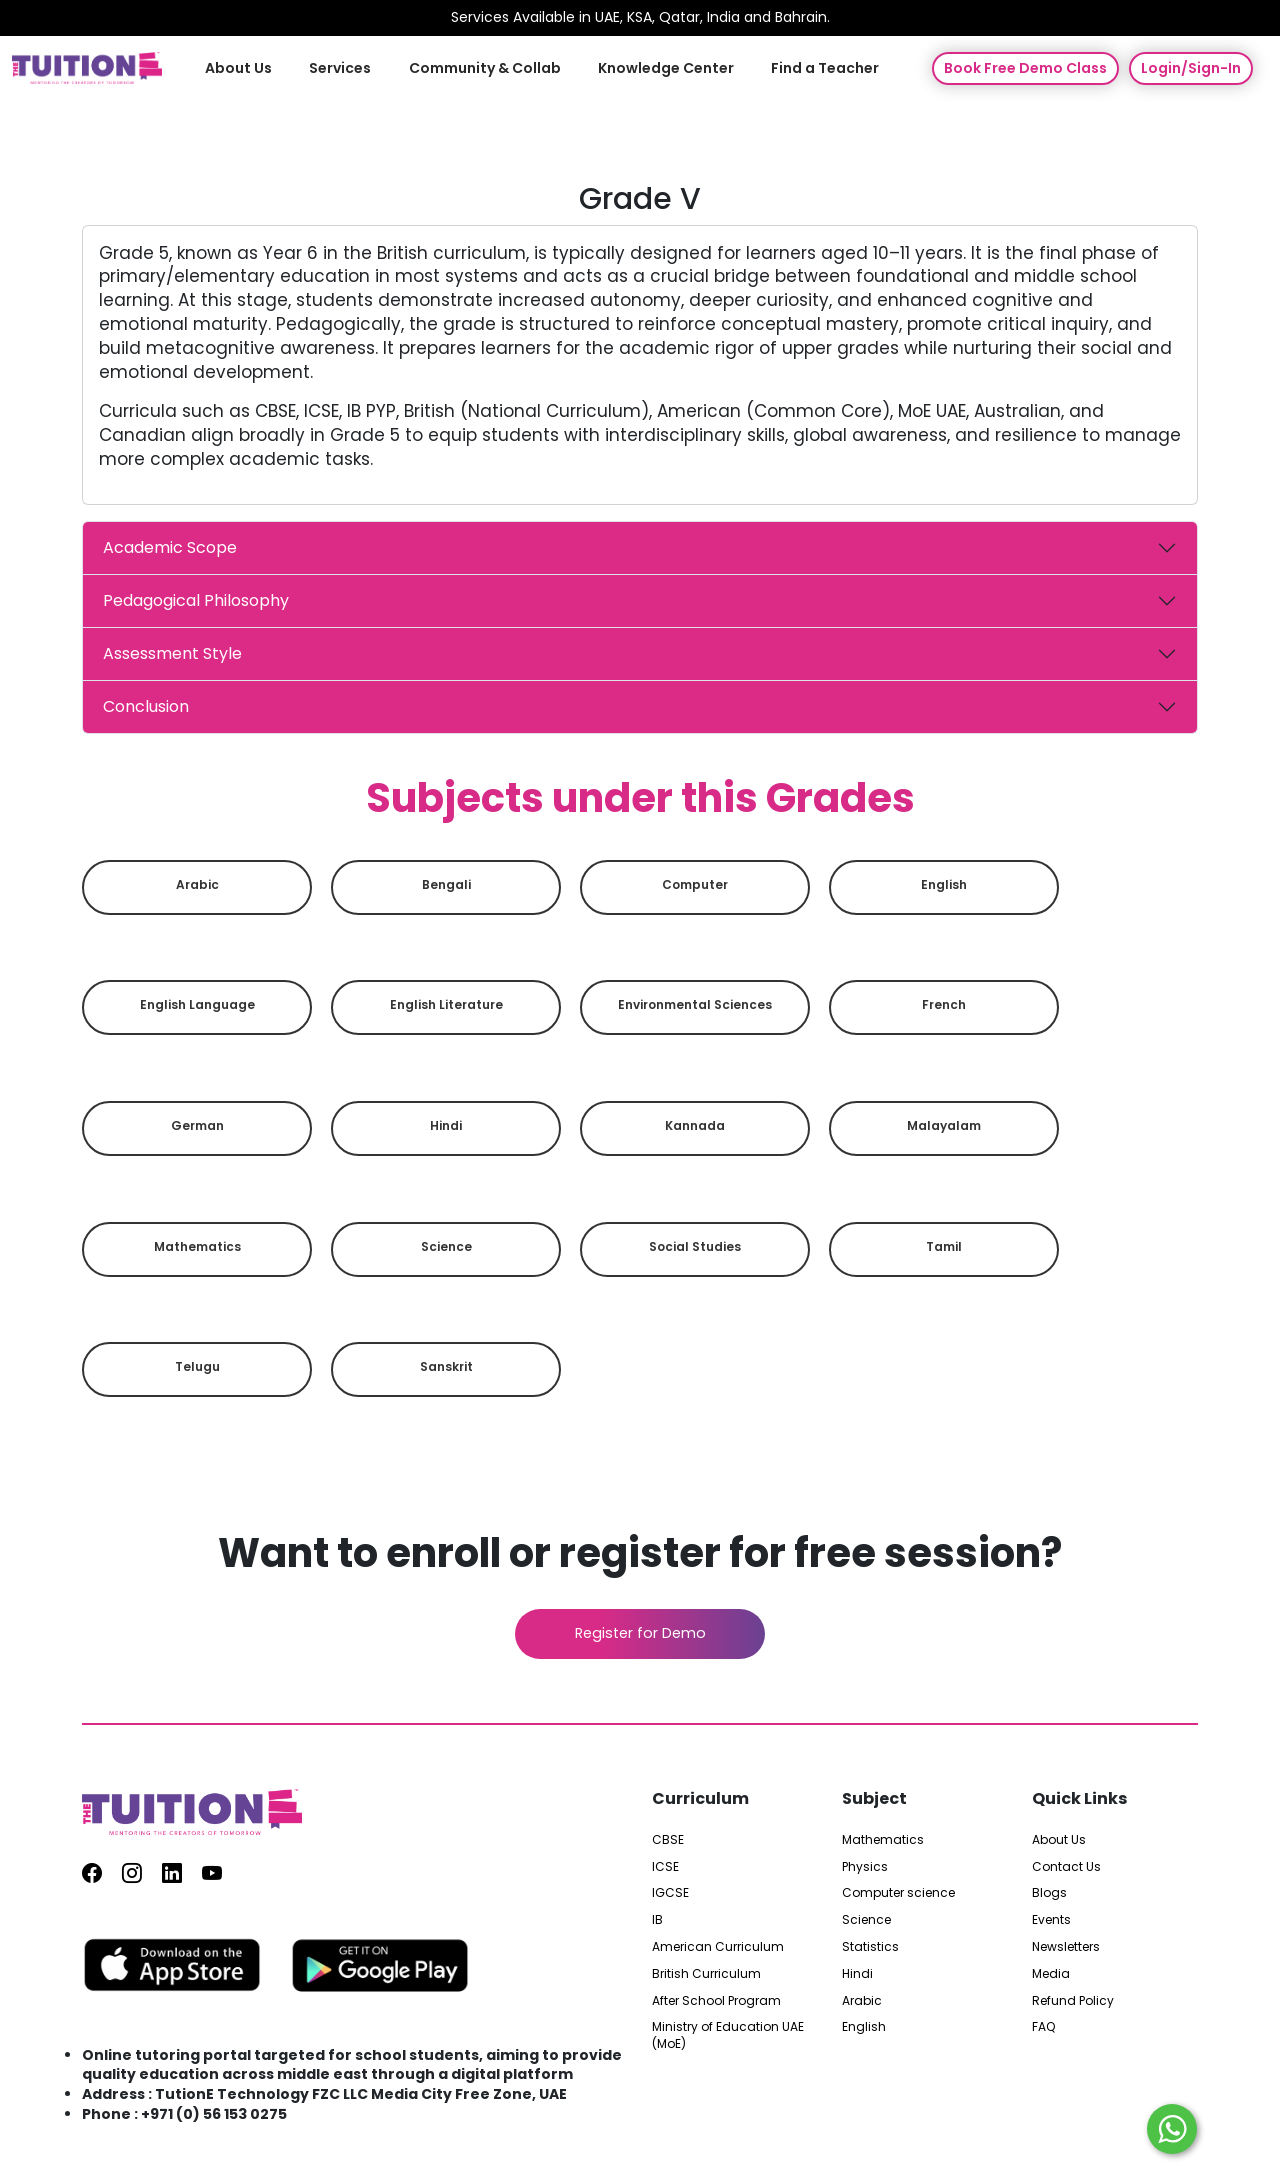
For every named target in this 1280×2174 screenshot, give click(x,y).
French (944, 1004)
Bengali (446, 884)
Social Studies (695, 1246)
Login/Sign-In (1191, 68)
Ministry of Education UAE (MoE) (728, 2035)
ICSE (665, 1866)
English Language (197, 1004)
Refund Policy (1073, 2000)
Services (342, 67)
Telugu (197, 1366)
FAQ (1043, 2027)
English (944, 884)
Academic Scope (170, 547)
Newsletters (1066, 1947)
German (197, 1125)
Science (446, 1246)
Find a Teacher (823, 67)
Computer (695, 884)
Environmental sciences (695, 1004)
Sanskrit (446, 1366)
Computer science (898, 1893)
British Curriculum (706, 1974)
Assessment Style (172, 653)
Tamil (944, 1246)
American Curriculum (718, 1947)
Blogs (1049, 1893)
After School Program (716, 2000)
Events (1051, 1920)
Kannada (695, 1125)
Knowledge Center (665, 67)
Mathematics (197, 1246)
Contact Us (1066, 1866)
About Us (241, 67)
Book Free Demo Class (1025, 68)
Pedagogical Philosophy (196, 600)
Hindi (446, 1125)
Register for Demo (640, 1633)
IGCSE (670, 1893)
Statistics (870, 1947)
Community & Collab (485, 67)
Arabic (197, 884)
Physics (865, 1866)
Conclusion (146, 706)
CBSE (668, 1840)
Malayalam (944, 1125)
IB (657, 1920)
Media (1051, 1974)
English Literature (446, 1004)
